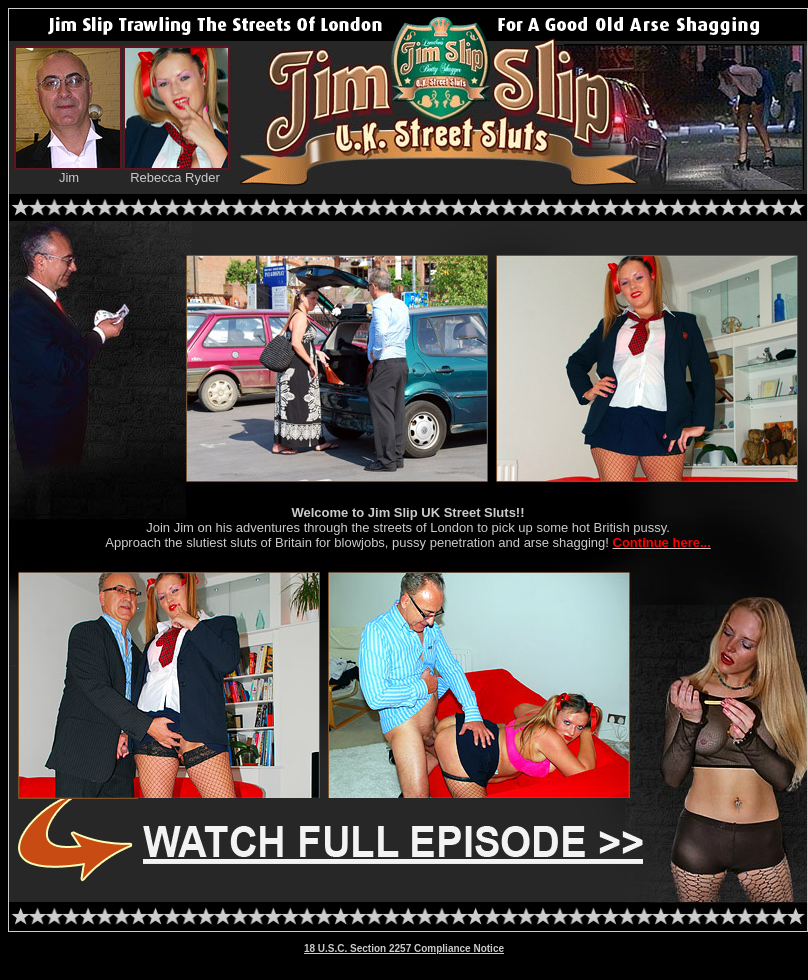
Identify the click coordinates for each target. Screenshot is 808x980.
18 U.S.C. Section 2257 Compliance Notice (404, 948)
